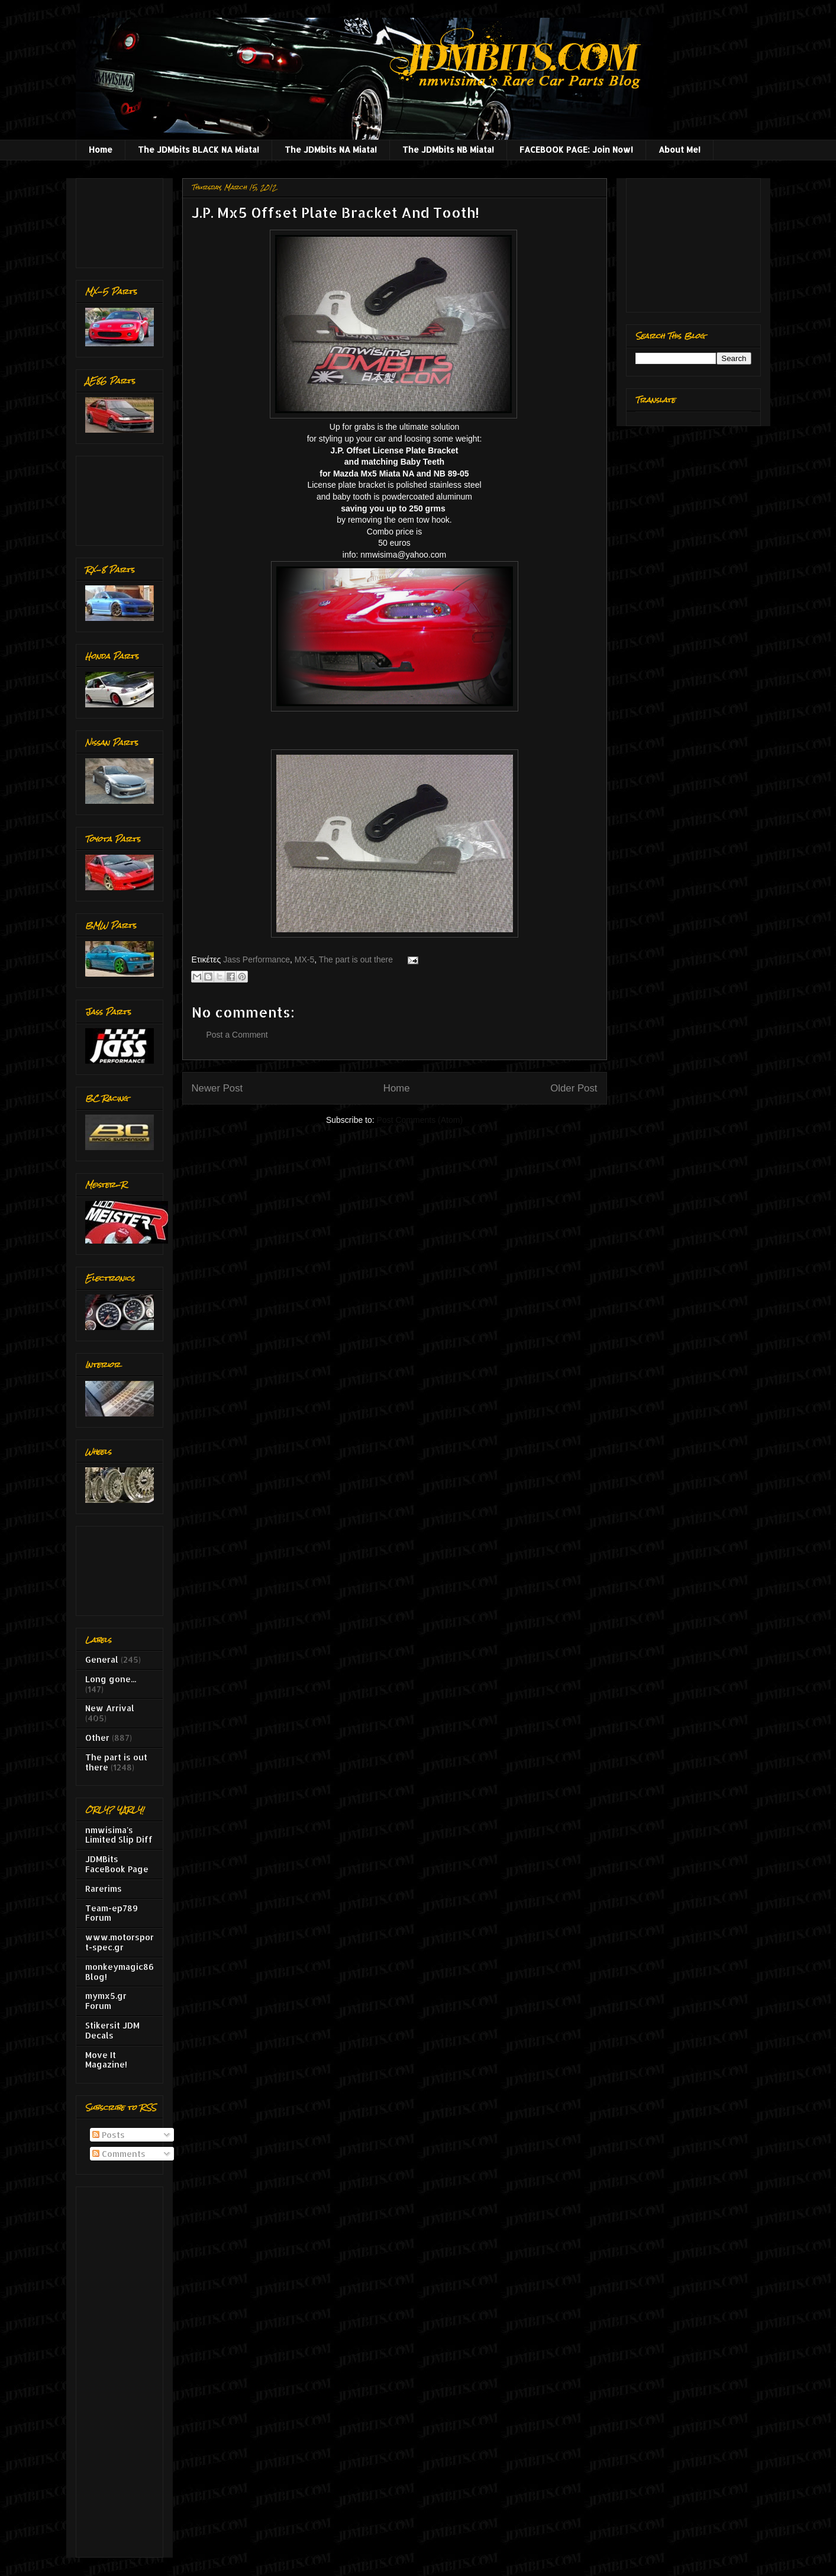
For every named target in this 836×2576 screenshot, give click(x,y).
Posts (108, 2135)
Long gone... (110, 1679)
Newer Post (217, 1088)
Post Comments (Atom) (420, 1120)
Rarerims (103, 1888)
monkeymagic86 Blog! (119, 1972)
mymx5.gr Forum (106, 2001)
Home (100, 149)
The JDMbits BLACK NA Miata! (198, 149)
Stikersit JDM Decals (112, 2030)
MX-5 (304, 959)
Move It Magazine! (106, 2060)
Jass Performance (256, 959)
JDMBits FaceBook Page (117, 1864)
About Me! (680, 149)
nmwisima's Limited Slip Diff (119, 1835)
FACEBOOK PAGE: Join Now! (576, 149)
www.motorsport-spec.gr (119, 1942)
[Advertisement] (122, 220)
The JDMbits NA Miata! (331, 149)
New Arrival (109, 1708)
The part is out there (356, 959)
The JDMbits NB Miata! (448, 149)
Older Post (573, 1088)
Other (97, 1738)
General (101, 1659)
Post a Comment (237, 1034)
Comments (119, 2154)
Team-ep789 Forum (111, 1913)
